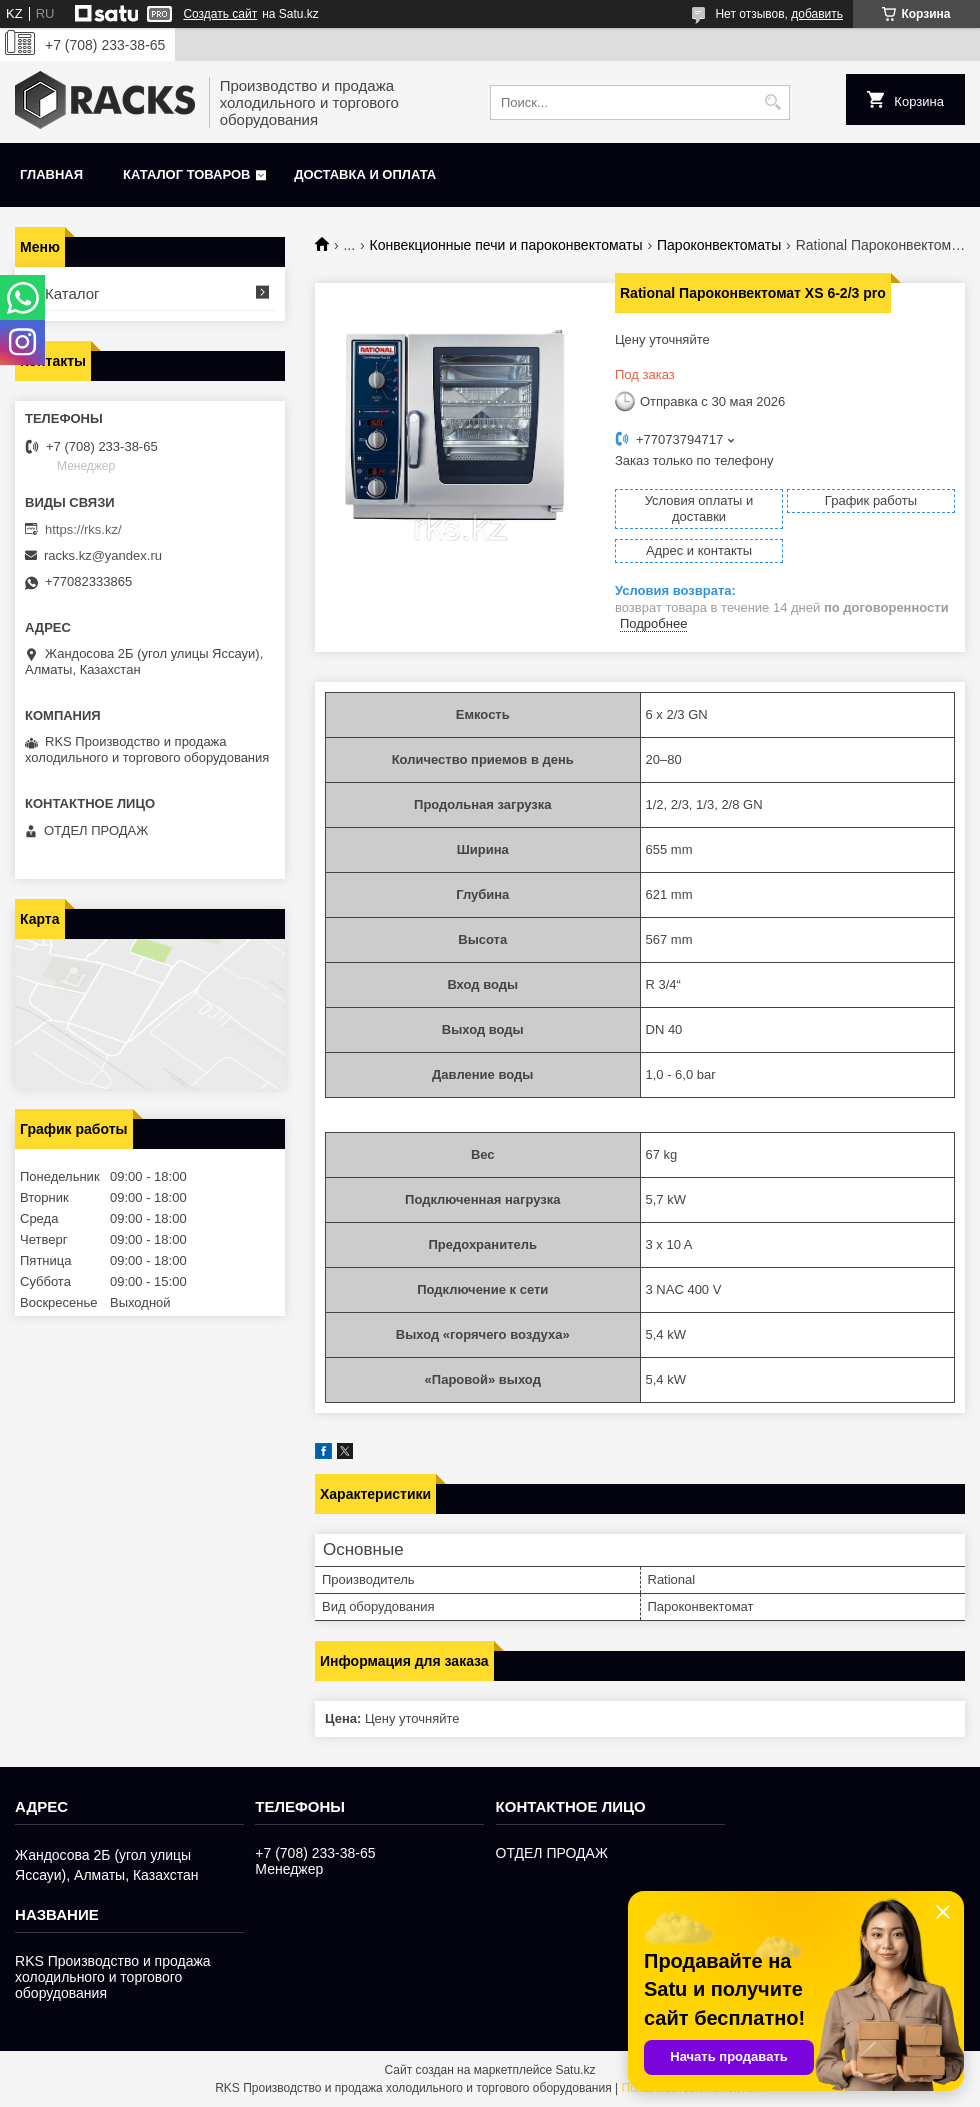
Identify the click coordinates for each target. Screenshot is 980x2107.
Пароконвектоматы (719, 245)
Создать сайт (220, 14)
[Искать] (772, 102)
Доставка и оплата (365, 174)
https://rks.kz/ (83, 529)
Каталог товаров (186, 174)
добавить (817, 14)
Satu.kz (575, 2070)
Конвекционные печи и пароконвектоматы (506, 245)
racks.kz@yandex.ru (103, 555)
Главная (51, 174)
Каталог (72, 293)
